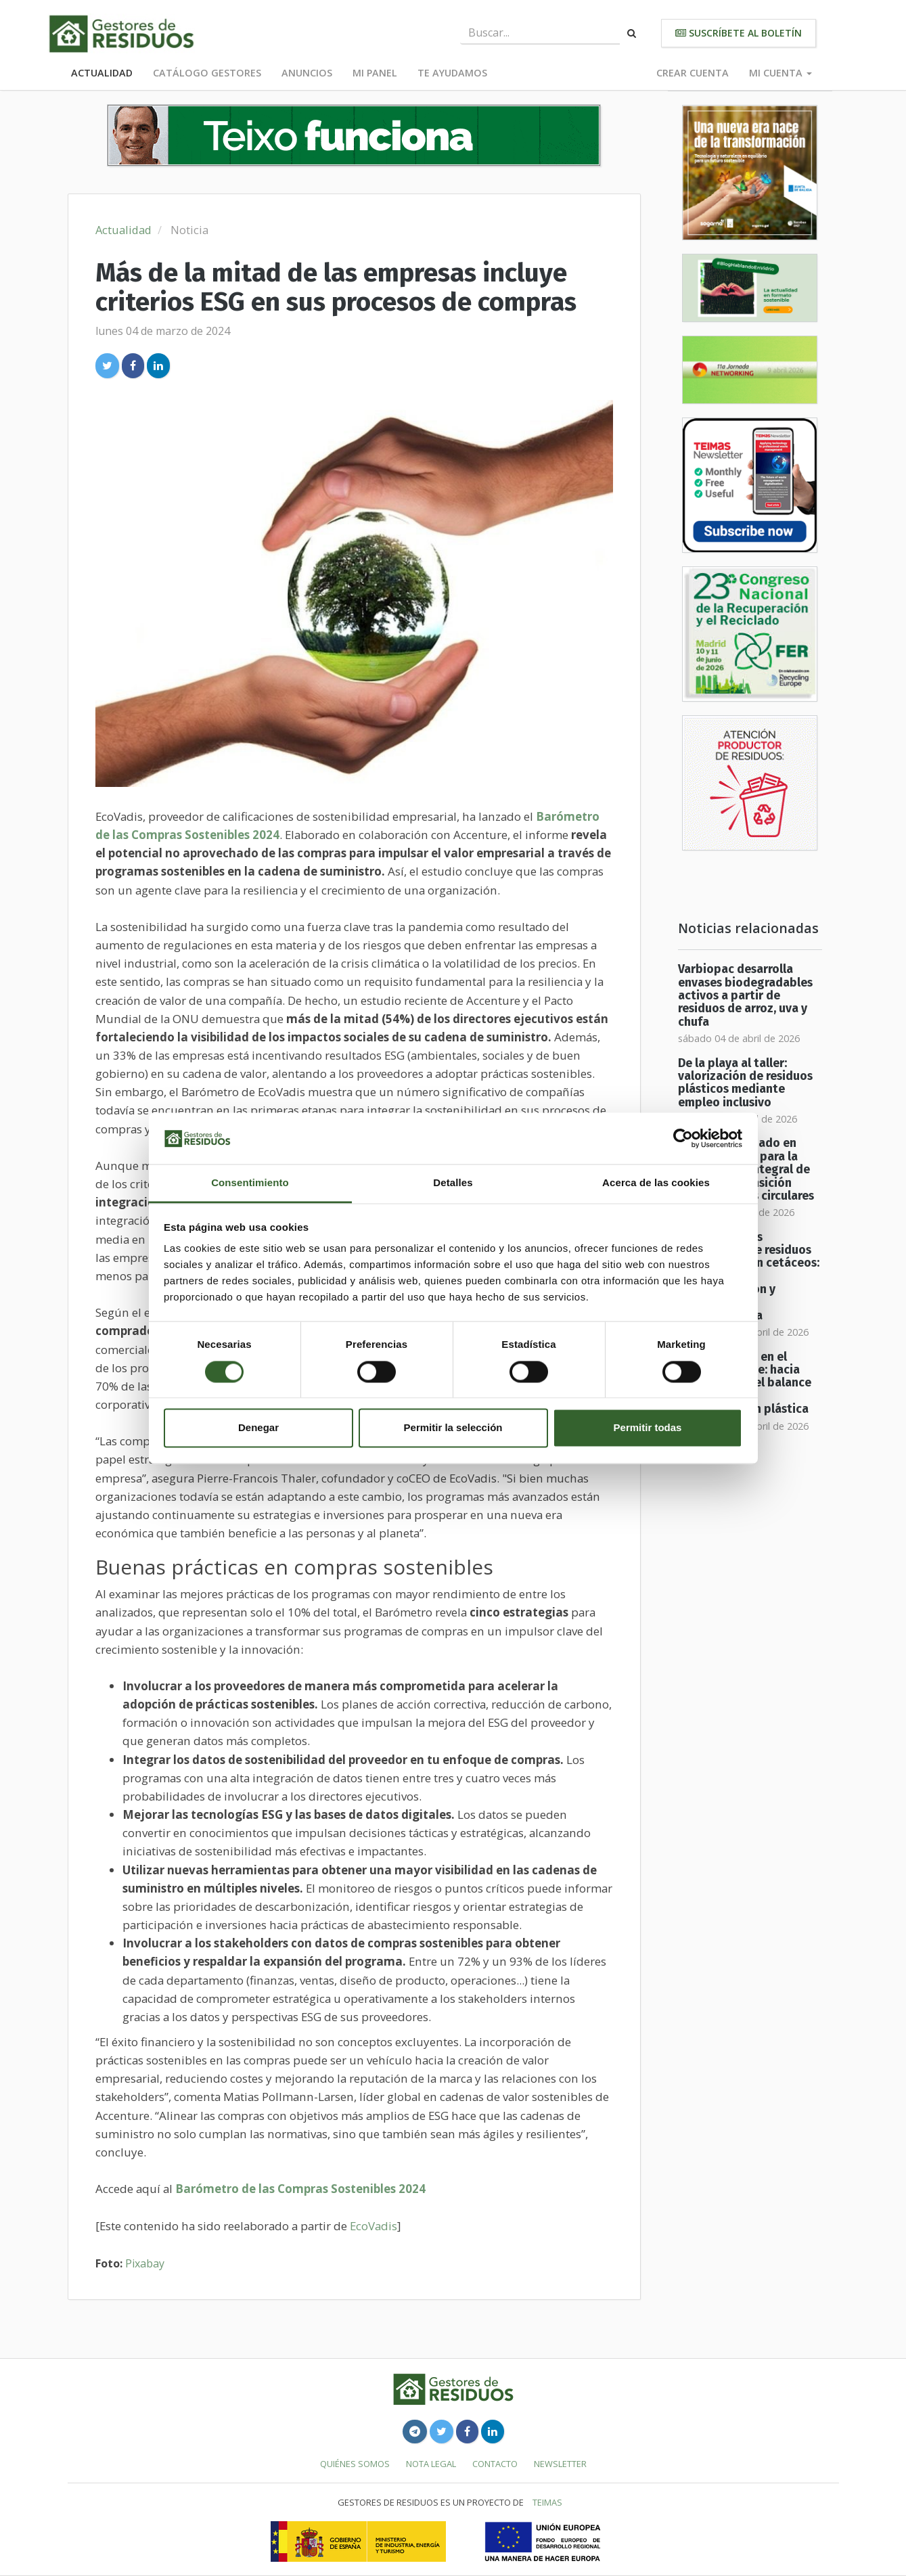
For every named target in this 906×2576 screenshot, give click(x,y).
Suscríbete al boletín (738, 32)
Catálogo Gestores (207, 72)
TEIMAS (547, 2502)
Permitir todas (648, 1428)
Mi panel (375, 72)
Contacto (495, 2464)
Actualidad (102, 72)
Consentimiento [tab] (250, 1183)
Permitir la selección (453, 1428)
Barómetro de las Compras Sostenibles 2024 (300, 2188)
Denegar (258, 1428)
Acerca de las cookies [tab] (656, 1183)
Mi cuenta (780, 72)
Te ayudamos (452, 72)
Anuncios (306, 72)
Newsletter (560, 2464)
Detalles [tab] (452, 1183)
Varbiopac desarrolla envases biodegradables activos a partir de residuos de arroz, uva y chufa (745, 995)
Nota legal (431, 2464)
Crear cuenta (692, 72)
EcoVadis (373, 2226)
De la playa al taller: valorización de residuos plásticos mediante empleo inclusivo (745, 1083)
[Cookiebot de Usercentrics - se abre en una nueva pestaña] (683, 1138)
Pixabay (144, 2263)
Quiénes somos (355, 2464)
